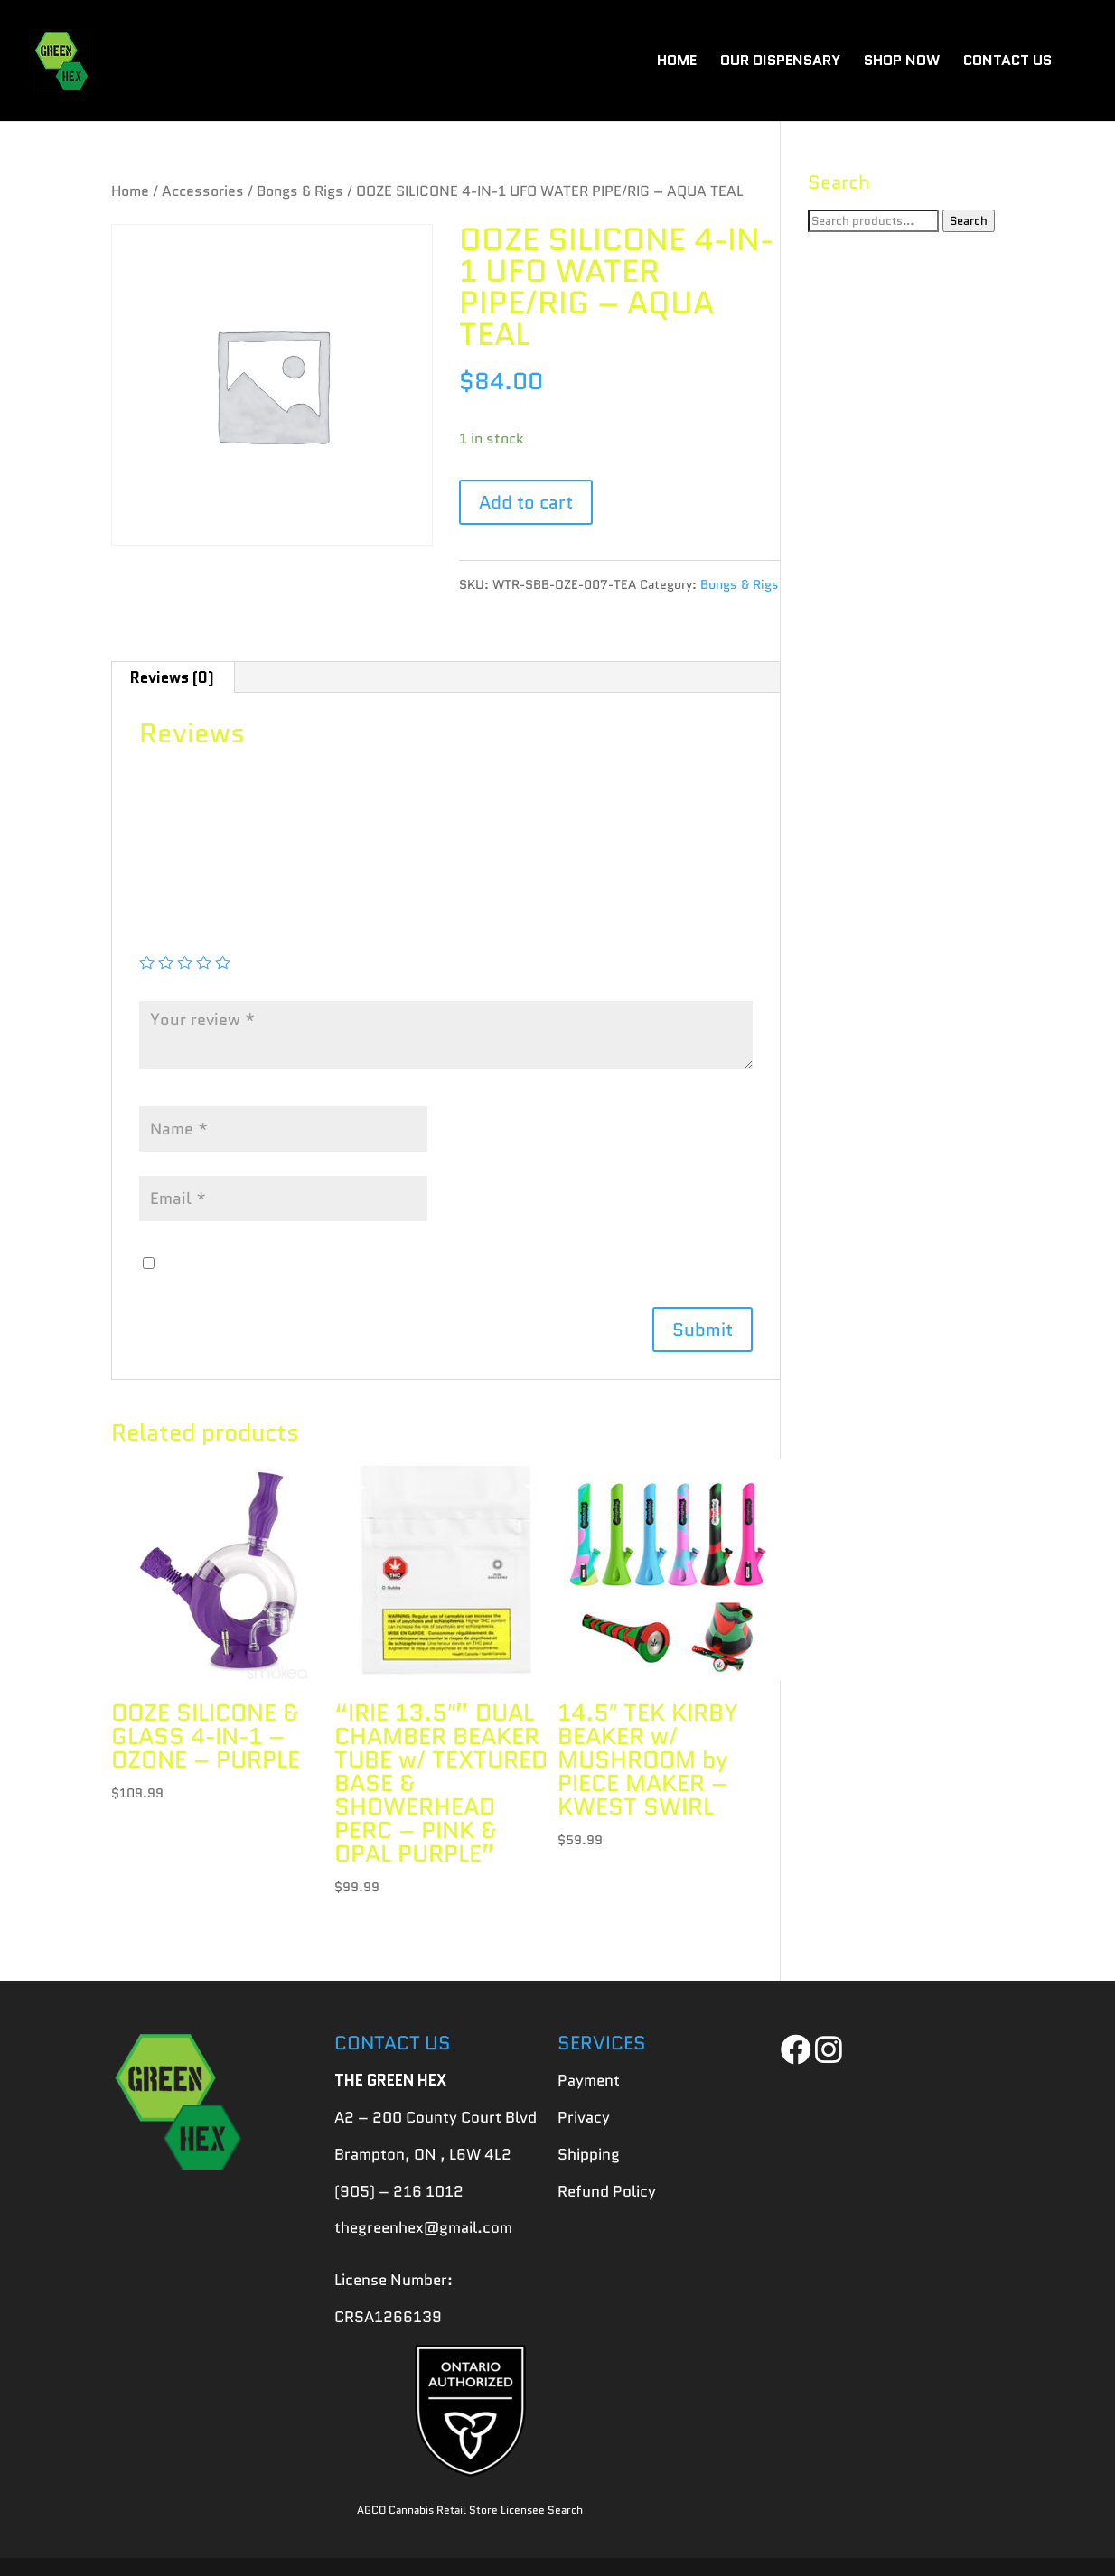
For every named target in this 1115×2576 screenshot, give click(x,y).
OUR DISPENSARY (780, 62)
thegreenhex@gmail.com (423, 2227)
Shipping (589, 2154)
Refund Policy (607, 2191)
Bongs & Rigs (300, 191)
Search (969, 220)
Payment (589, 2080)
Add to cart (526, 502)
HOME (677, 62)
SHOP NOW (902, 62)
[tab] (172, 677)
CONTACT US (1007, 62)
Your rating (185, 936)
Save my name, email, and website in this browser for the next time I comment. (438, 1263)
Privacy (584, 2117)
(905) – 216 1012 (399, 2191)
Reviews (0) (172, 677)
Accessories (203, 191)
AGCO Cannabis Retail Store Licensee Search (470, 2509)
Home (130, 191)
